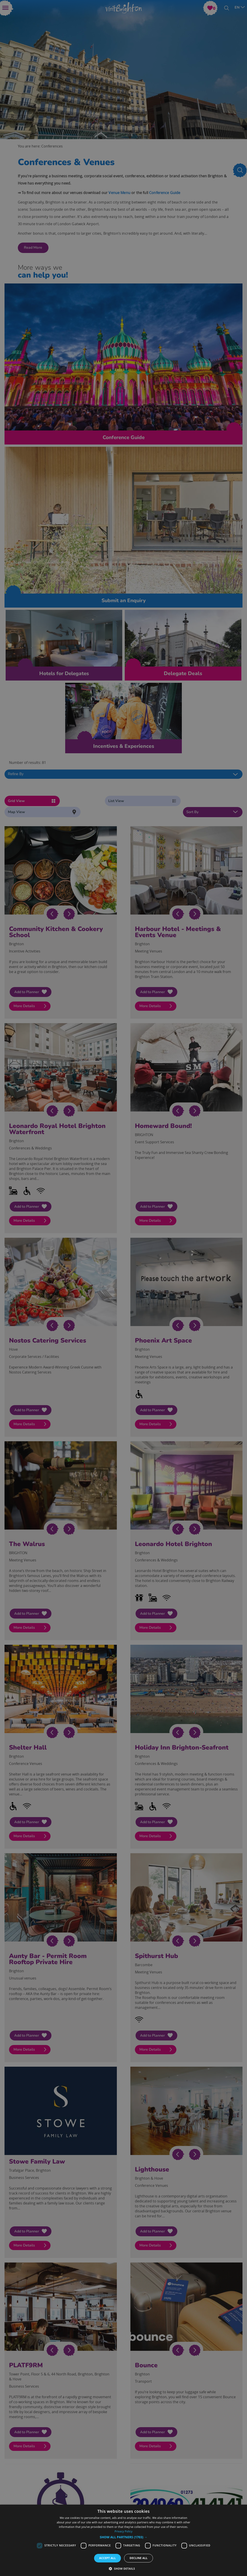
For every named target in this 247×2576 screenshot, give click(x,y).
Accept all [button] (107, 2558)
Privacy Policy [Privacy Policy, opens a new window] (123, 2531)
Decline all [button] (138, 2558)
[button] (123, 2537)
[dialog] (123, 2540)
